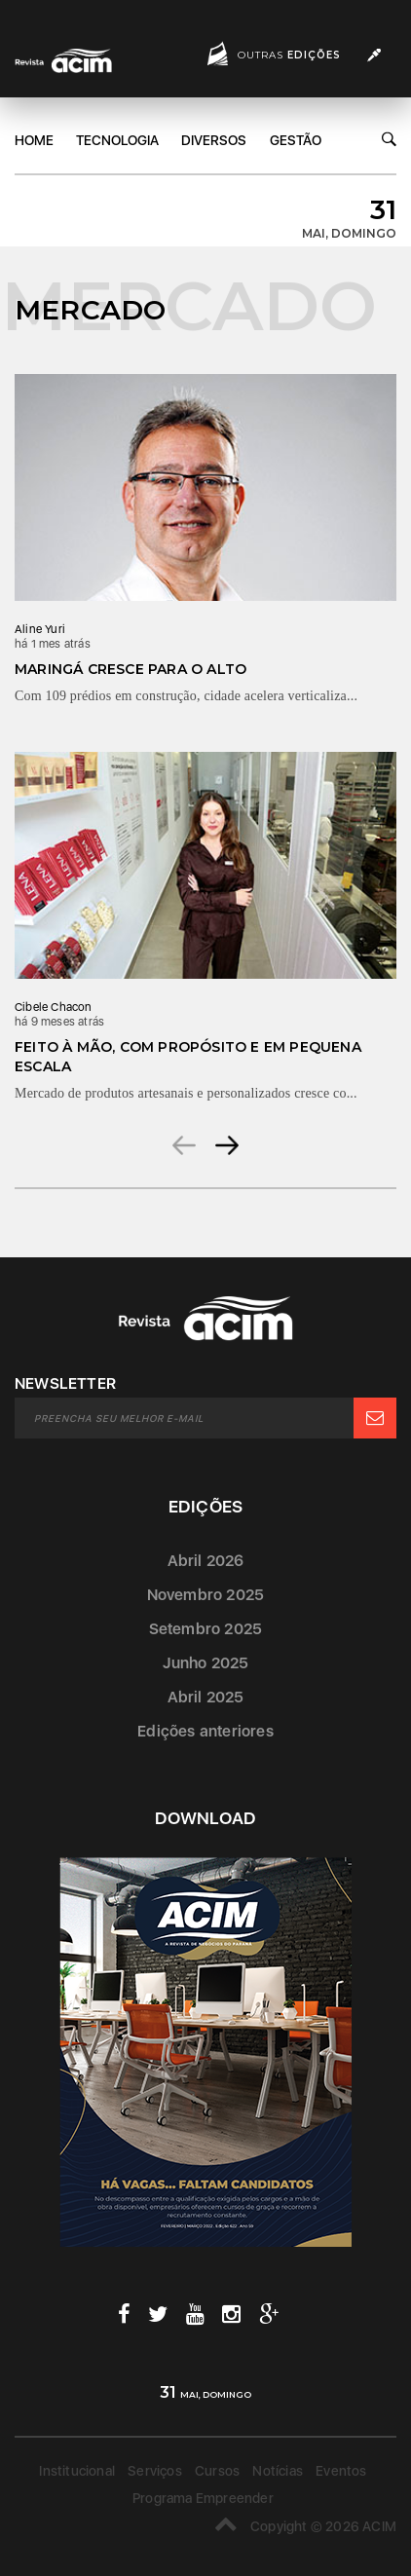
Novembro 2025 (206, 1595)
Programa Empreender (203, 2498)
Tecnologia (117, 140)
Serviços (155, 2471)
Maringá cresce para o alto (130, 669)
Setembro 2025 (206, 1629)
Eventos (341, 2471)
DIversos (213, 140)
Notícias (277, 2471)
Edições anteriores (205, 1731)
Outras (289, 55)
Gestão (295, 140)
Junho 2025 (206, 1663)
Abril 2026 (206, 1560)
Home (34, 140)
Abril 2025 (206, 1697)
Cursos (217, 2471)
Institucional (77, 2471)
